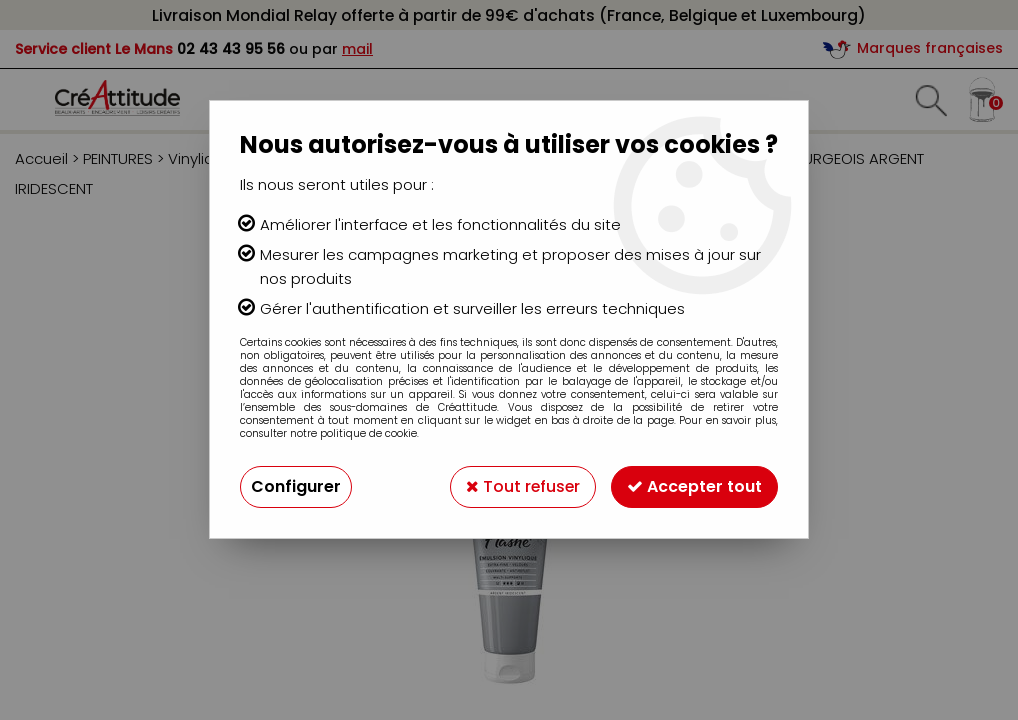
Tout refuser (522, 486)
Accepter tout (694, 486)
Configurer (296, 486)
